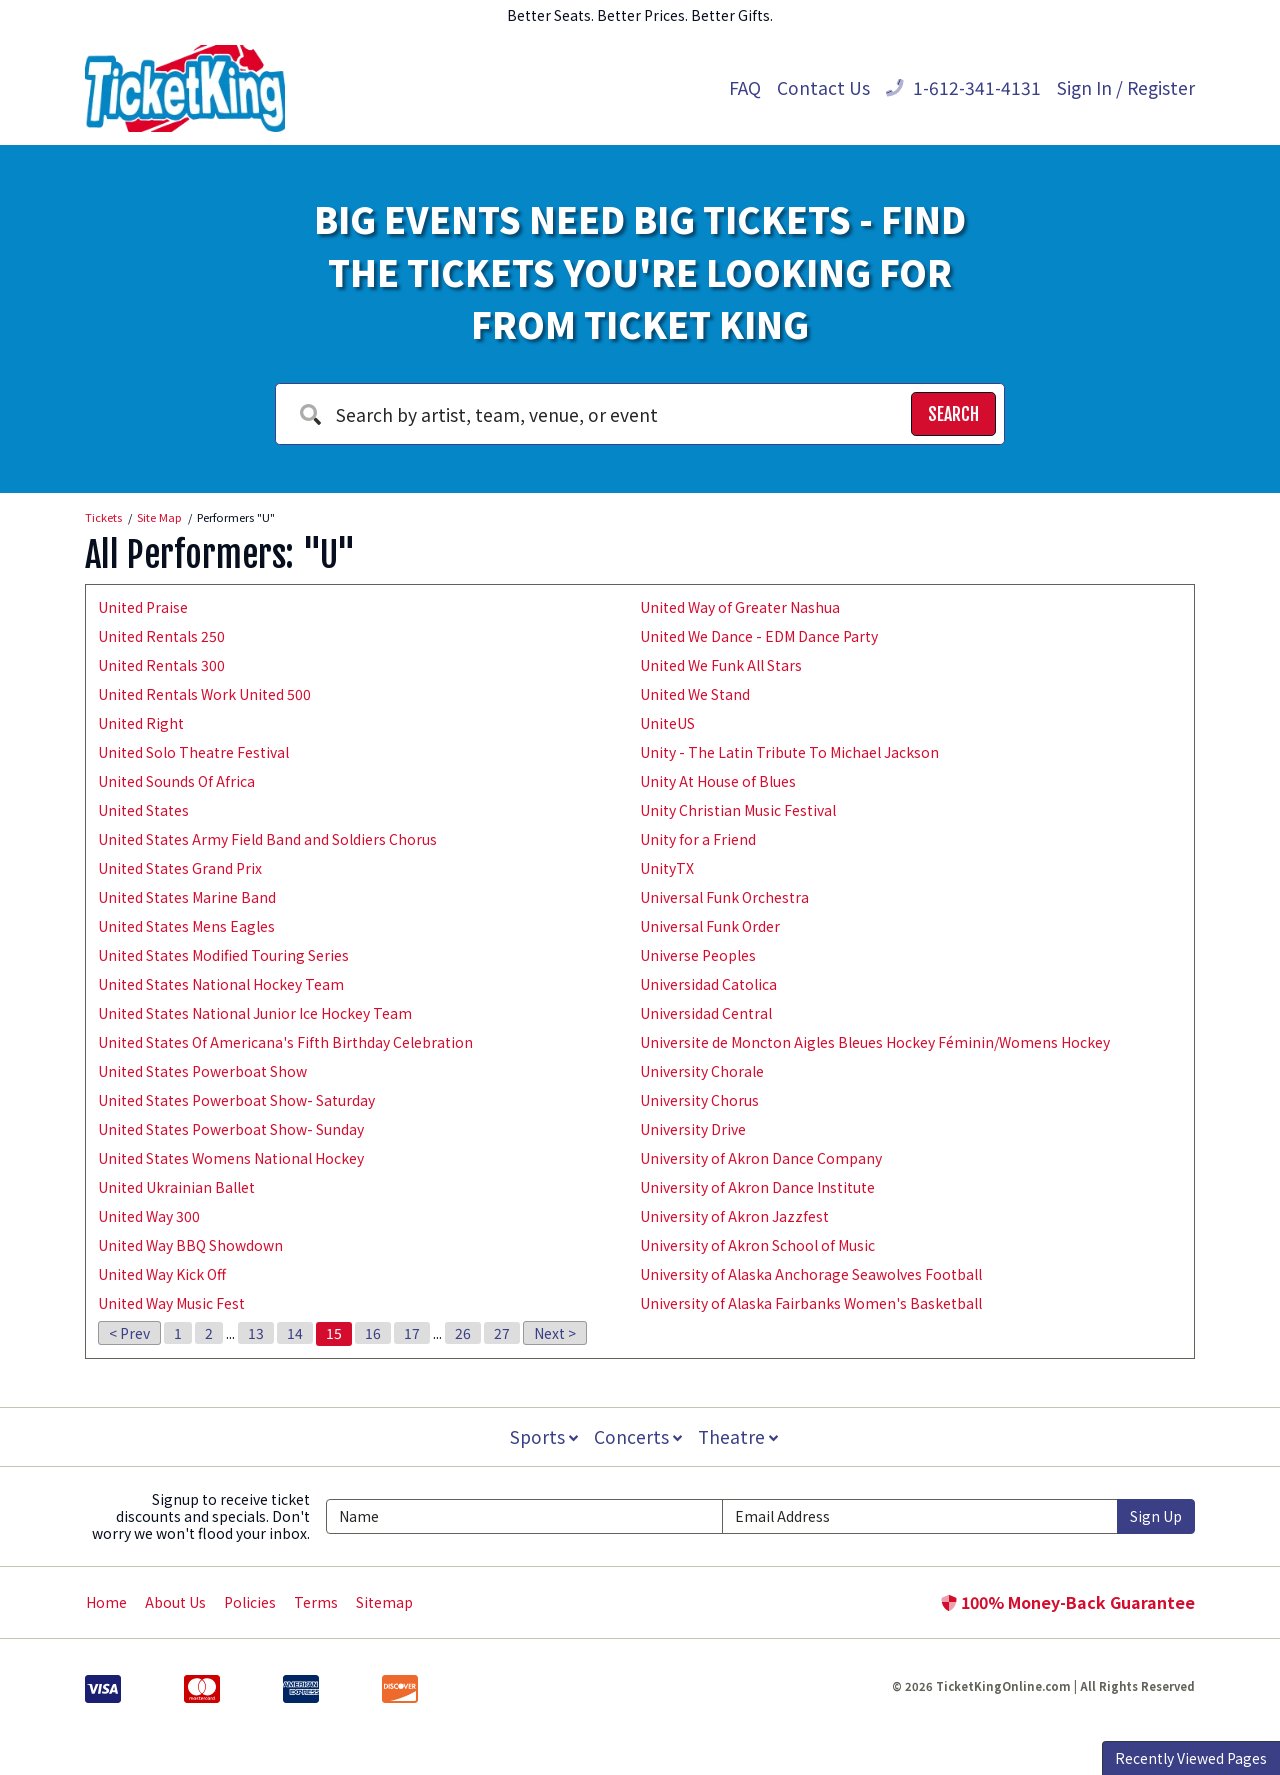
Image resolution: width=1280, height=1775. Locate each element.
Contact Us (823, 87)
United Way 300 (149, 1216)
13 (256, 1333)
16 (373, 1333)
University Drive (693, 1129)
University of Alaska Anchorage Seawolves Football (811, 1274)
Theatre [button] (740, 1436)
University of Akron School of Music (757, 1245)
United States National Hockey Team (221, 984)
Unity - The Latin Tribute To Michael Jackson (789, 752)
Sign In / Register (1126, 87)
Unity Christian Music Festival (738, 810)
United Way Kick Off (162, 1274)
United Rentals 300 (161, 665)
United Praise (143, 607)
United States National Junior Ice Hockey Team (255, 1013)
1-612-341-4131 (963, 87)
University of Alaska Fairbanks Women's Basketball (811, 1303)
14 (295, 1333)
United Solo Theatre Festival (193, 752)
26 (463, 1333)
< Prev (129, 1333)
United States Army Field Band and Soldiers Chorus (267, 839)
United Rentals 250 (161, 636)
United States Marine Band (187, 897)
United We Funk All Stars (721, 665)
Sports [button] (542, 1436)
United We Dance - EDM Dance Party (759, 636)
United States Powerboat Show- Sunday (231, 1129)
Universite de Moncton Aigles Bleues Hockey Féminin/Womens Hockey (875, 1042)
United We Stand (695, 694)
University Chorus (699, 1100)
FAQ (745, 87)
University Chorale (702, 1071)
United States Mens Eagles (186, 926)
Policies (250, 1602)
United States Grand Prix (180, 868)
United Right (141, 723)
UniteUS (667, 723)
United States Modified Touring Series (223, 955)
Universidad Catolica (708, 984)
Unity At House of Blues (718, 781)
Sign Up (1156, 1516)
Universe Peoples (698, 955)
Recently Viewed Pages (1191, 1758)
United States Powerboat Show (202, 1071)
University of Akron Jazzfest (734, 1216)
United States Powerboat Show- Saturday (236, 1100)
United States (143, 810)
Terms (316, 1602)
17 (412, 1333)
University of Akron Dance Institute (757, 1187)
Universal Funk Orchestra (724, 897)
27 (502, 1333)
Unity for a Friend (698, 839)
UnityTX (667, 868)
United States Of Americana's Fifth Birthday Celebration (285, 1042)
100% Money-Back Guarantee (1068, 1602)
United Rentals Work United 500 (204, 694)
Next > (555, 1333)
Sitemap (384, 1602)
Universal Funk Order (710, 926)
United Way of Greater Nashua (740, 607)
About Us (175, 1602)
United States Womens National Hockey (231, 1158)
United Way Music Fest (171, 1303)
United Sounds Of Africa (176, 781)
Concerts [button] (638, 1436)
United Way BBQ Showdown (190, 1245)
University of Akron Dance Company (761, 1158)
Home (106, 1602)
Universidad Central (706, 1013)
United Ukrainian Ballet (176, 1187)
